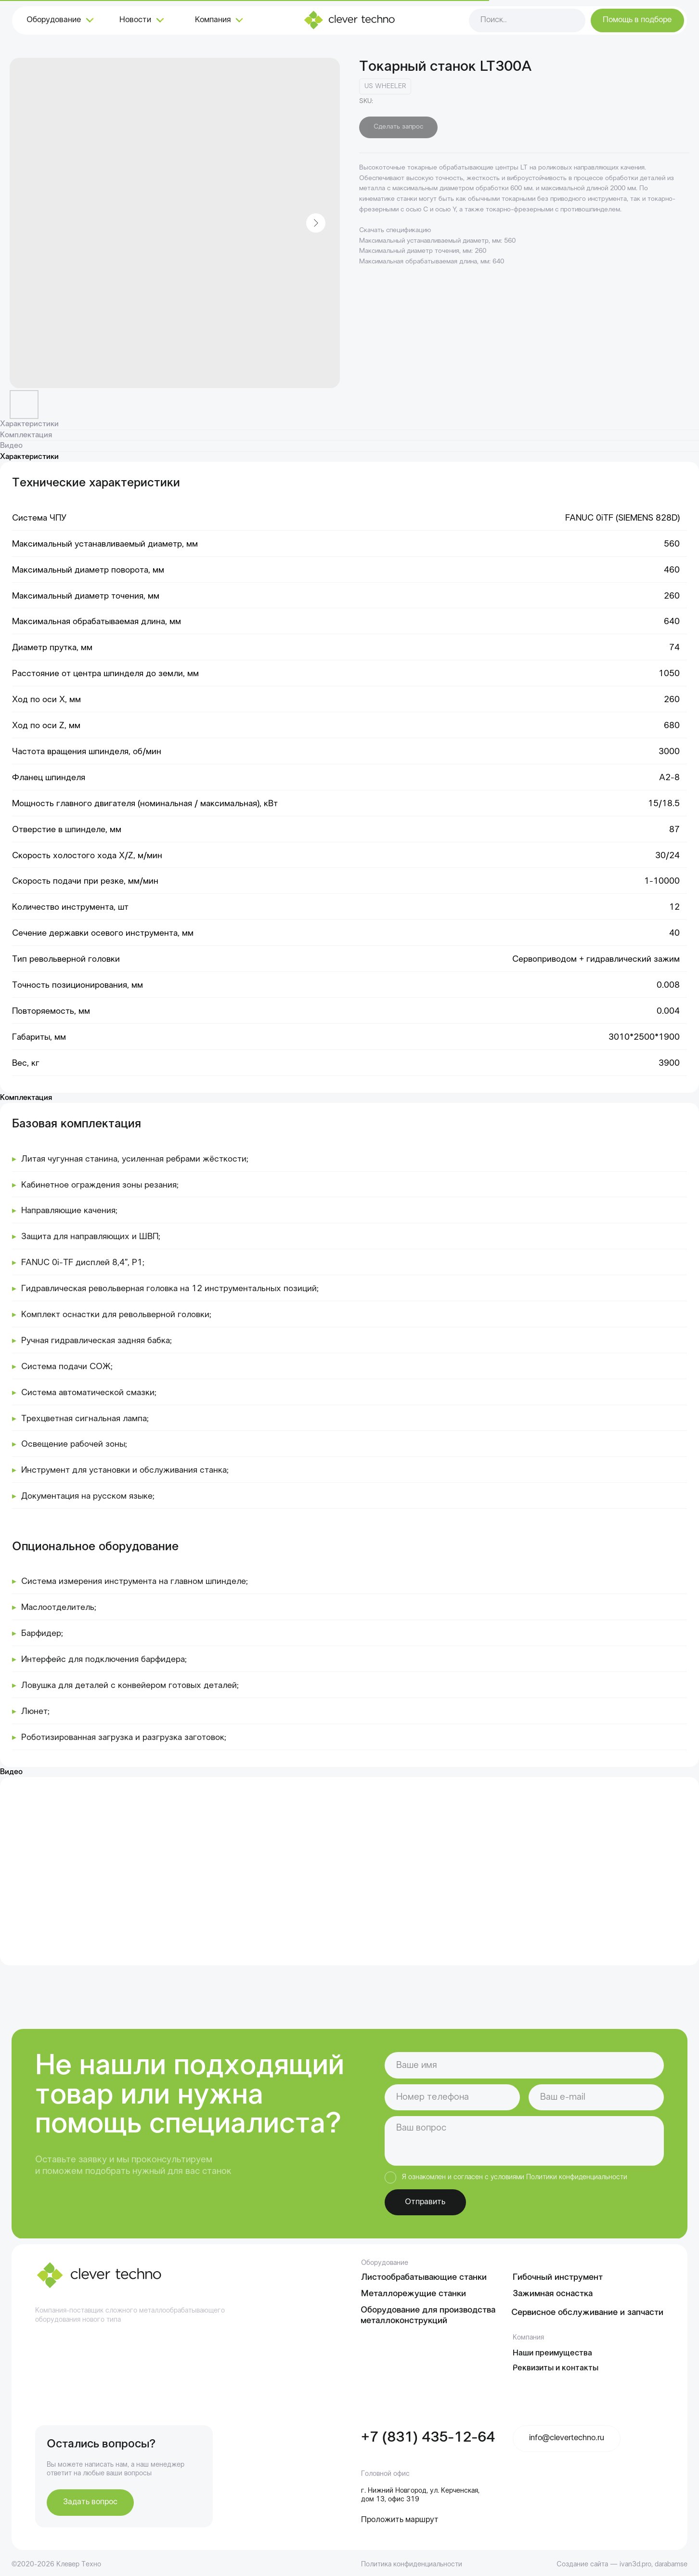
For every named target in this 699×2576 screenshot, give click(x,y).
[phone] (452, 2097)
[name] (524, 2065)
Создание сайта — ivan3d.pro (604, 2564)
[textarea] (524, 2141)
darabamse (671, 2564)
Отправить (425, 2202)
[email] (596, 2097)
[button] (637, 20)
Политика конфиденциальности (411, 2564)
